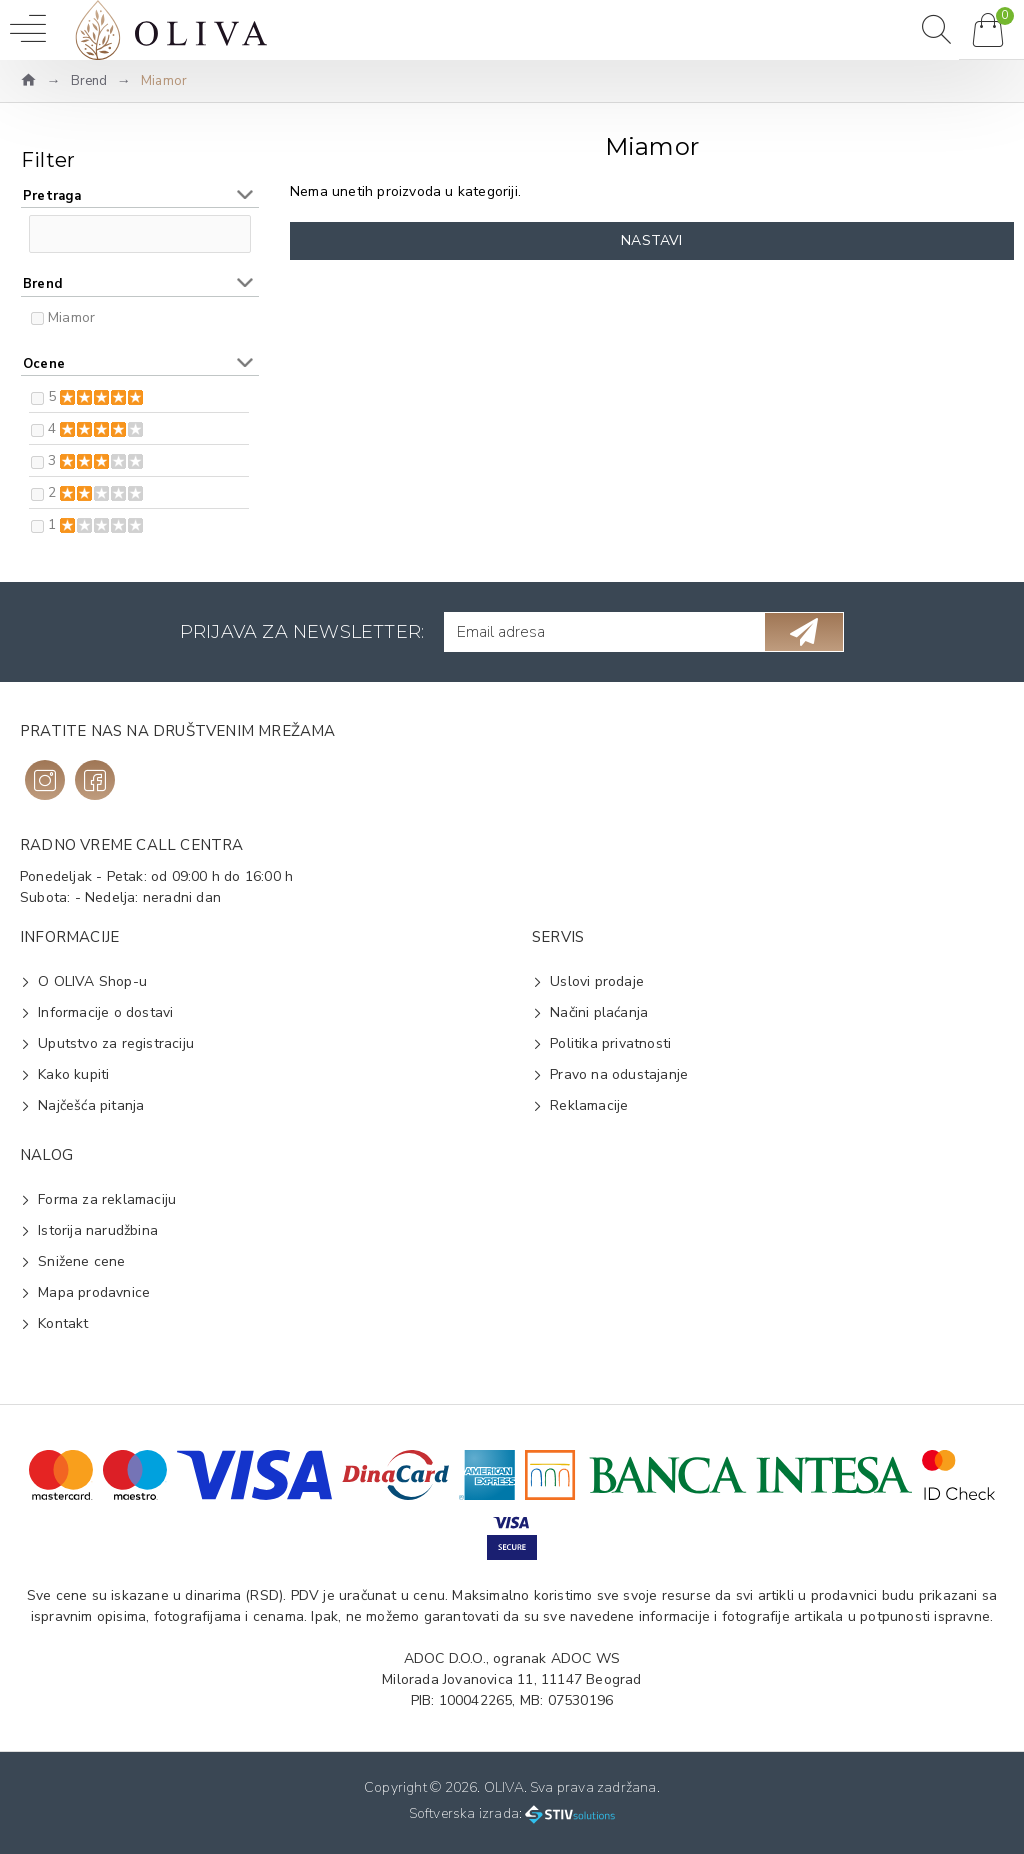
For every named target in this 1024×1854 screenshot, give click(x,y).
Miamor (71, 317)
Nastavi (651, 240)
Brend (89, 81)
